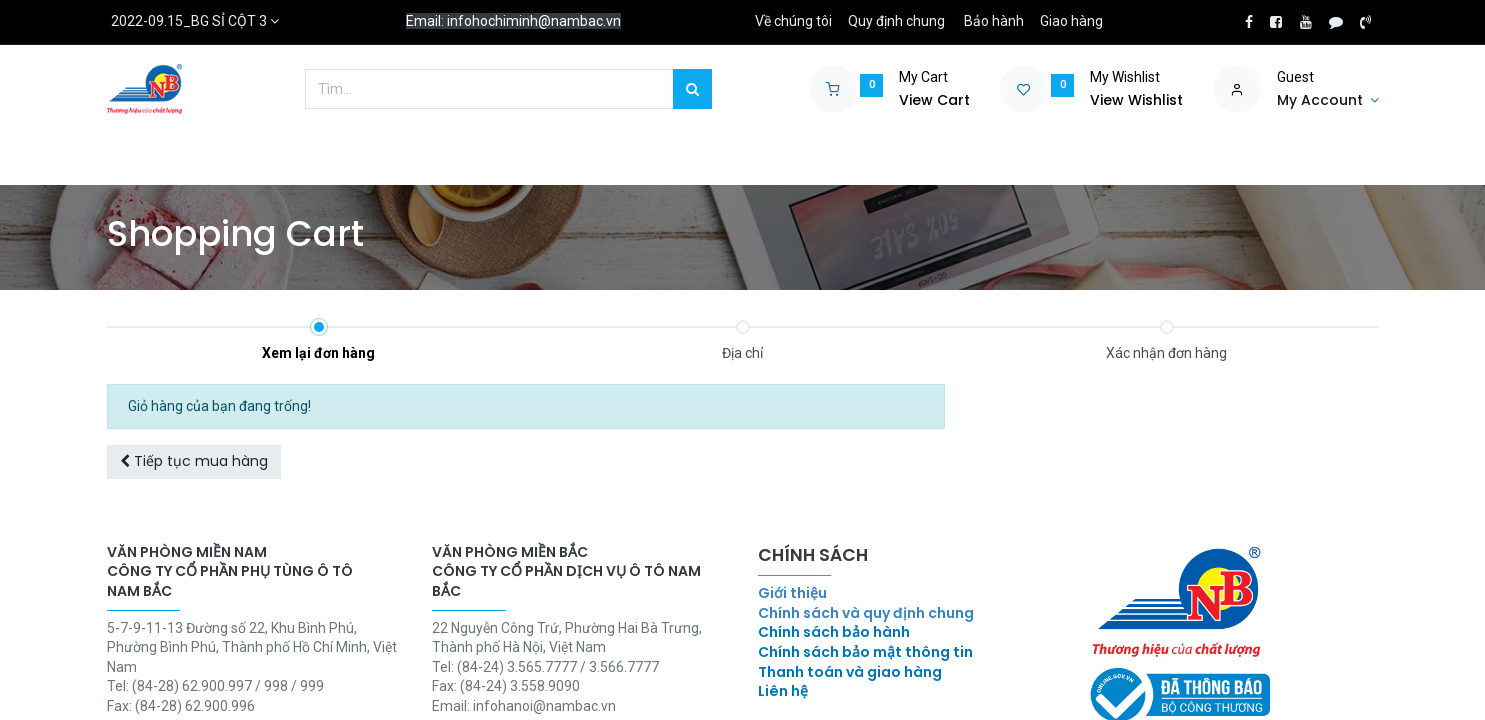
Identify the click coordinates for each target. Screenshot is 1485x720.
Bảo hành (994, 21)
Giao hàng (1071, 21)
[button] (194, 462)
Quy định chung (896, 21)
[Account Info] (1328, 101)
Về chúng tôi (793, 21)
